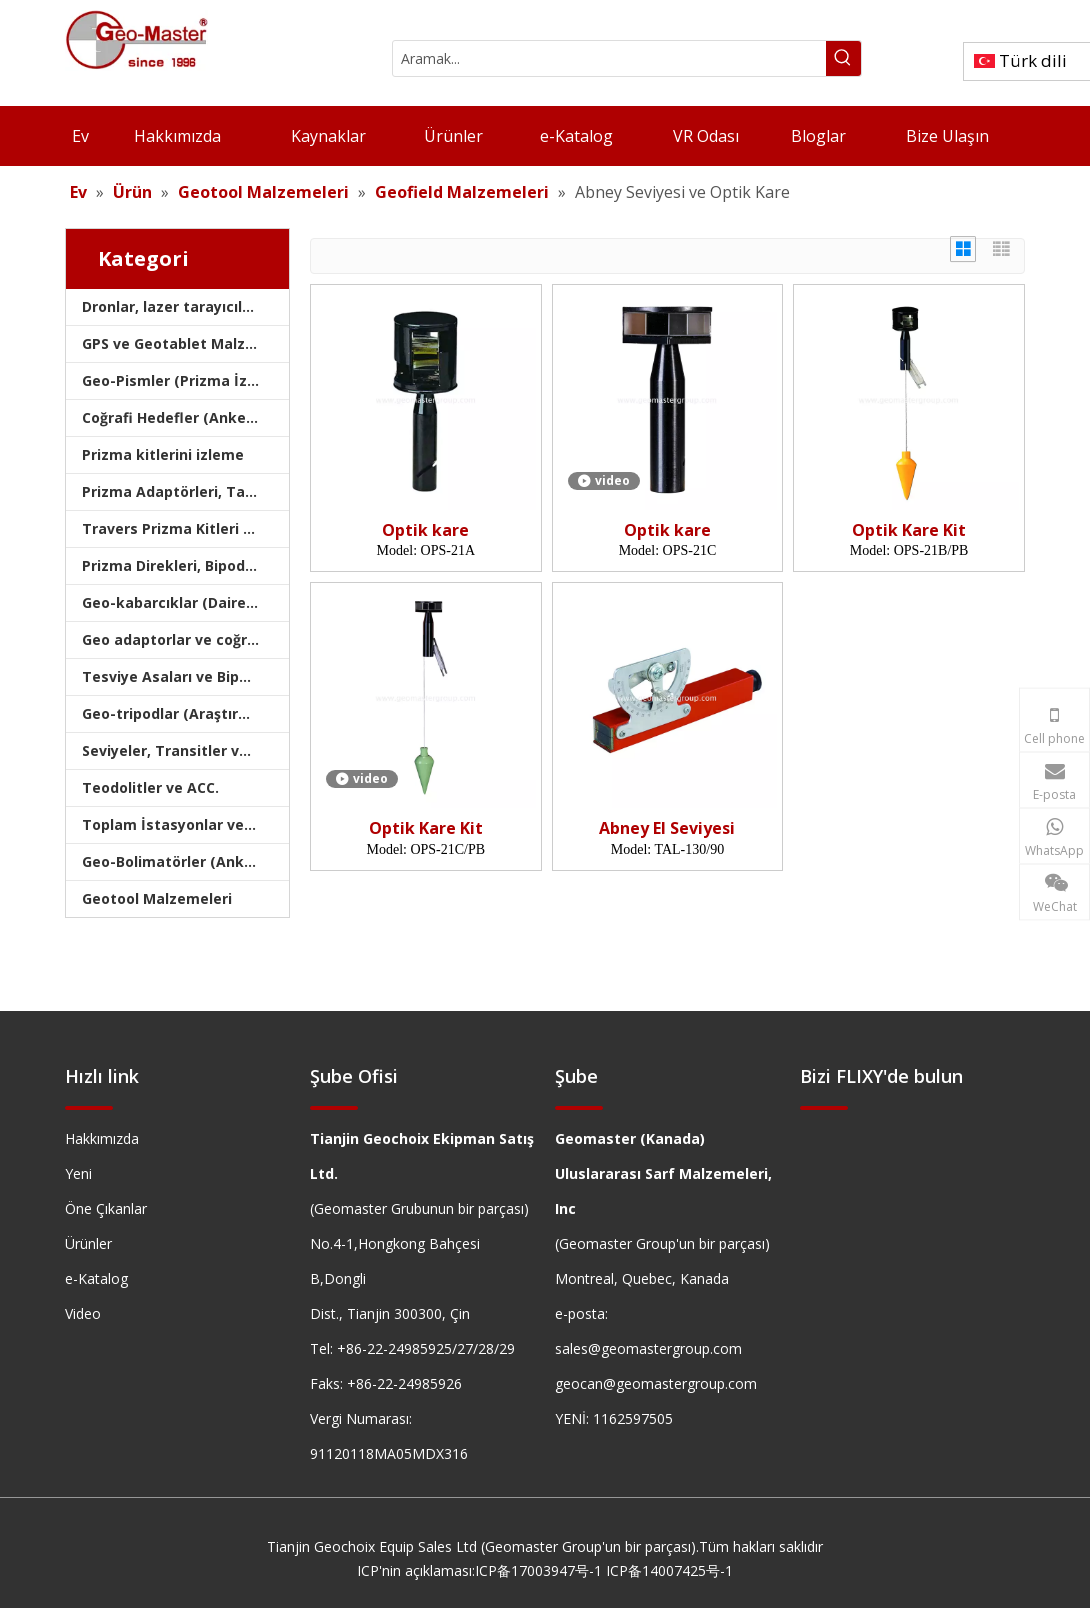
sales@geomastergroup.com (648, 1348)
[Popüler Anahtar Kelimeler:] (843, 58)
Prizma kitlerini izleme (163, 454)
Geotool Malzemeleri (157, 898)
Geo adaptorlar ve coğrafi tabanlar (185, 639)
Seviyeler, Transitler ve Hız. (180, 750)
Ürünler (88, 1243)
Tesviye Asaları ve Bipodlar (179, 676)
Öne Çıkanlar (106, 1208)
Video (83, 1313)
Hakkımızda (102, 1138)
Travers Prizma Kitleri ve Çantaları (185, 528)
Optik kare (425, 530)
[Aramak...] (609, 58)
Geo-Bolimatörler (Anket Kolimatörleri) (185, 861)
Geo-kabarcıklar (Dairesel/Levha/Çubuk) (185, 602)
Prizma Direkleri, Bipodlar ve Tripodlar (185, 565)
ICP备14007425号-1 (669, 1570)
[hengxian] (89, 1106)
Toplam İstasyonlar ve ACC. (181, 824)
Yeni (78, 1173)
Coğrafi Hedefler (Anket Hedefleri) (185, 417)
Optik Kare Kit (909, 530)
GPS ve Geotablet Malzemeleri (185, 343)
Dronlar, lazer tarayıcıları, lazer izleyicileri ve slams (185, 306)
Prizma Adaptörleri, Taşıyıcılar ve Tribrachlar (185, 491)
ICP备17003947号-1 (538, 1570)
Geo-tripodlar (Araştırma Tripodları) (185, 713)
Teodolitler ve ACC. (150, 787)
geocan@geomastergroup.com (656, 1383)
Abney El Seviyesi (667, 828)
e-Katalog (96, 1278)
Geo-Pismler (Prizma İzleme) (185, 380)
